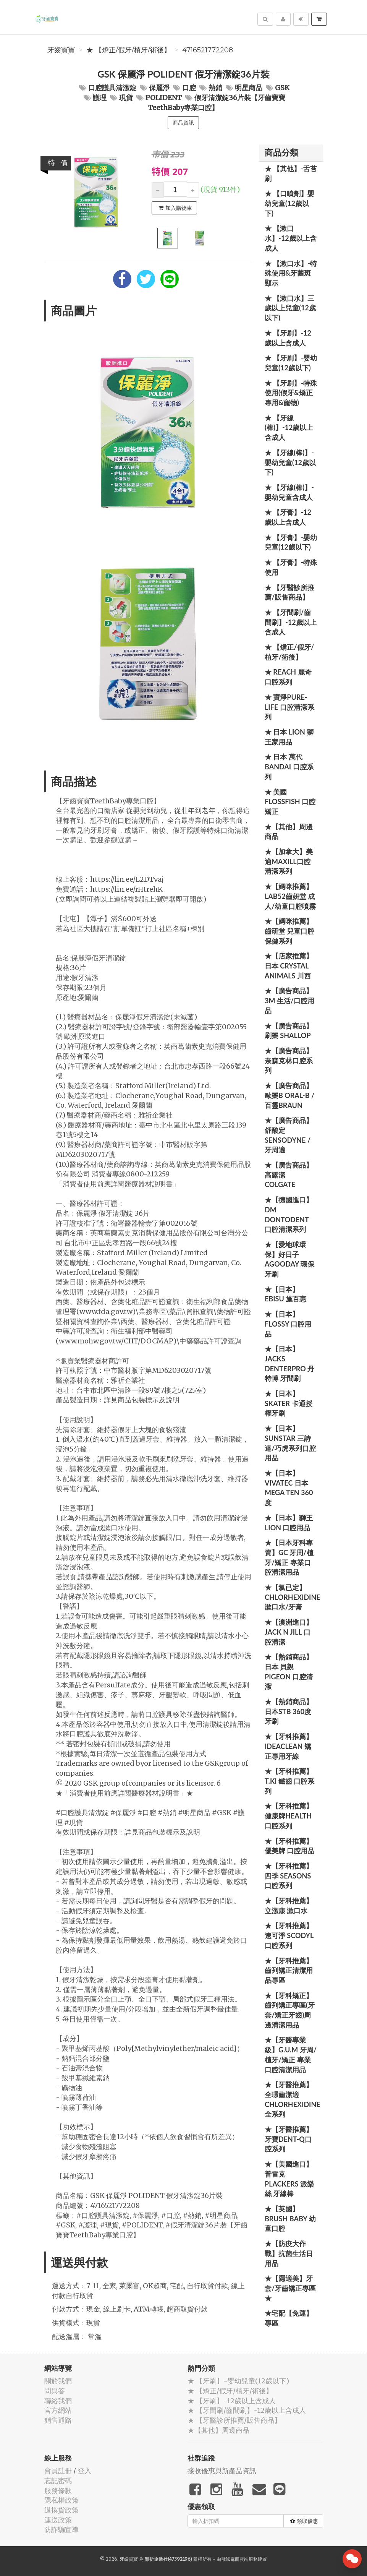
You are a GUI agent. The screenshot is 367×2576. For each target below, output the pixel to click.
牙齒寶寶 (61, 50)
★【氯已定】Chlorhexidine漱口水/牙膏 (292, 1597)
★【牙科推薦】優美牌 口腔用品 (289, 1846)
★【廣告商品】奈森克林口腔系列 (289, 1060)
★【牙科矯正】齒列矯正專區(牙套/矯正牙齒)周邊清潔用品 (290, 2010)
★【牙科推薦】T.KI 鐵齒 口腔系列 (289, 1781)
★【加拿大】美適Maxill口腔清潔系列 (289, 861)
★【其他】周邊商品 (289, 831)
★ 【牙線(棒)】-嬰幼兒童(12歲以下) (290, 462)
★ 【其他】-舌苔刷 (291, 173)
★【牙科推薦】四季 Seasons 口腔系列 (289, 1876)
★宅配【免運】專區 (289, 2318)
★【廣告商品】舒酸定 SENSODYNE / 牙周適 (289, 1135)
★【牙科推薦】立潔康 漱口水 (289, 1905)
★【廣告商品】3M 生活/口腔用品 (289, 1000)
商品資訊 (183, 122)
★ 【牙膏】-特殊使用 (291, 567)
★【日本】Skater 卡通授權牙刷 (288, 1403)
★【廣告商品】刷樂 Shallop (289, 1031)
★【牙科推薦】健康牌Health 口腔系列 (289, 1816)
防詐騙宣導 (61, 2529)
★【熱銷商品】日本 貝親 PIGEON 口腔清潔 (289, 1671)
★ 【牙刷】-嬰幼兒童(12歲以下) (291, 363)
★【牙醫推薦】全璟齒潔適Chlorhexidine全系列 (292, 2099)
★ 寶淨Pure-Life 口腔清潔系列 (289, 707)
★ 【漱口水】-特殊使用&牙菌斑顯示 (291, 273)
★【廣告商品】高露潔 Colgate (289, 1175)
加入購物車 (175, 207)
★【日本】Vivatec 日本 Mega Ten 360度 (289, 1488)
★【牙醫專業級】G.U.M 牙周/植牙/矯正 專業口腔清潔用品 (291, 2054)
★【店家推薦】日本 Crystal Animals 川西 (289, 966)
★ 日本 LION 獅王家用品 (289, 737)
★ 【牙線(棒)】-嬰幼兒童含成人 (289, 492)
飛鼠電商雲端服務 (239, 2559)
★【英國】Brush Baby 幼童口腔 (290, 2218)
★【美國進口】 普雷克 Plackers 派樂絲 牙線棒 (289, 2179)
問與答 (54, 2390)
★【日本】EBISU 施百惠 (285, 1294)
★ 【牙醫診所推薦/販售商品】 (289, 592)
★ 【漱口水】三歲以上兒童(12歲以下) (290, 308)
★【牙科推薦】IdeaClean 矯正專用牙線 (289, 1746)
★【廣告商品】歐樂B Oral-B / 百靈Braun (289, 1095)
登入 (84, 2470)
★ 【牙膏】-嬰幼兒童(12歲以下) (291, 542)
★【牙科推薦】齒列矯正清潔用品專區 (289, 1970)
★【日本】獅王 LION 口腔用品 (289, 1522)
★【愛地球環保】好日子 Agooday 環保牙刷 (289, 1259)
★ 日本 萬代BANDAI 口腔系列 (289, 766)
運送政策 (58, 2520)
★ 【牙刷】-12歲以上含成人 (288, 338)
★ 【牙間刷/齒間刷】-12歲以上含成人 (291, 622)
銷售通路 (58, 2420)
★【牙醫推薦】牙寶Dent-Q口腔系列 (289, 2139)
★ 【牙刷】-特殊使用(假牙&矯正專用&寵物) (291, 393)
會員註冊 (58, 2470)
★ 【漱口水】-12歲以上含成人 (291, 238)
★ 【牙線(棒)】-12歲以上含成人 (289, 427)
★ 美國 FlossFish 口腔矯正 (290, 802)
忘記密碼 (58, 2480)
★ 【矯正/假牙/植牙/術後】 (128, 50)
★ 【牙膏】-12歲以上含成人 (288, 517)
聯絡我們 (58, 2400)
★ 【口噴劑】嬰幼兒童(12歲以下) (289, 203)
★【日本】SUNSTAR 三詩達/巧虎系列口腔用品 (290, 1443)
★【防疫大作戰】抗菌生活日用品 (289, 2253)
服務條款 (58, 2490)
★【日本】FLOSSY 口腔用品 (288, 1324)
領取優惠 (304, 2521)
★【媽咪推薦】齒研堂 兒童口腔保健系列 (289, 931)
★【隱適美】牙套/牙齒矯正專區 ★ (290, 2288)
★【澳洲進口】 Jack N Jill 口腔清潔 (289, 1632)
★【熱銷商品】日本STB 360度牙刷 (289, 1711)
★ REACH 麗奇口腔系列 (288, 677)
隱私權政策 (61, 2500)
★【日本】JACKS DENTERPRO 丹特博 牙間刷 (289, 1363)
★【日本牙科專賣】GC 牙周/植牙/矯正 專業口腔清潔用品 (289, 1557)
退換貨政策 (61, 2510)
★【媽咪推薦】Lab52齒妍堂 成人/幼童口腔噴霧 (290, 896)
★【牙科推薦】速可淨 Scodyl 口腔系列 (289, 1935)
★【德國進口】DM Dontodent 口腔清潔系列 (289, 1214)
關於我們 (58, 2380)
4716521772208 (207, 50)
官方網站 (58, 2410)
